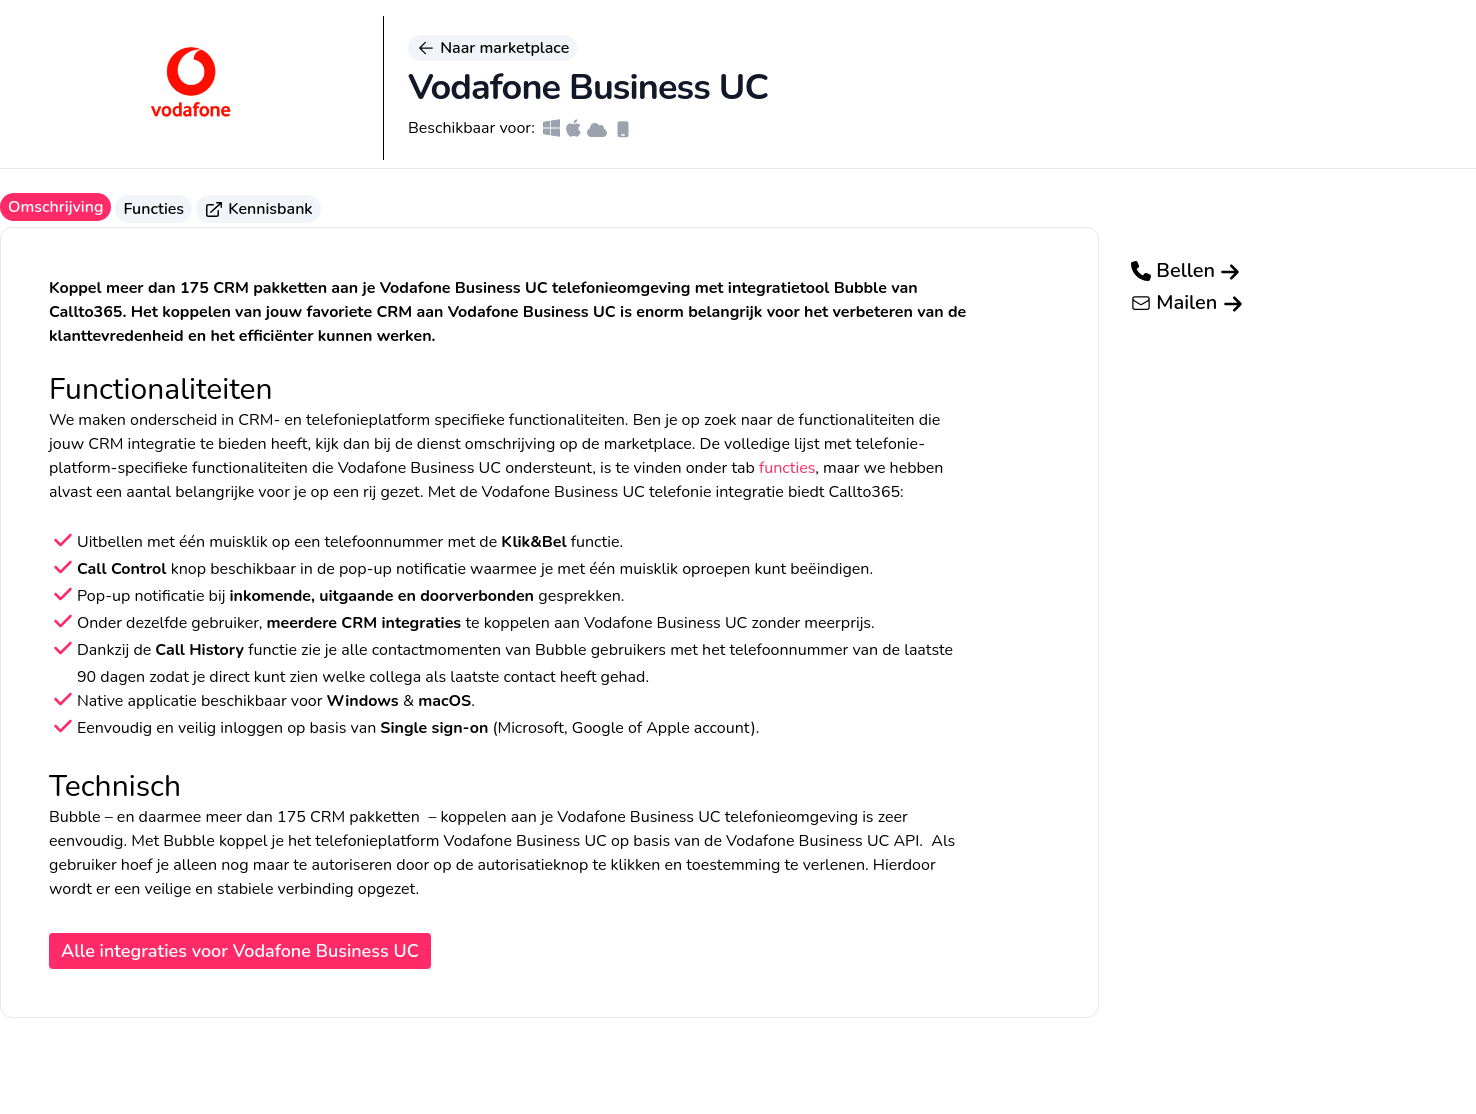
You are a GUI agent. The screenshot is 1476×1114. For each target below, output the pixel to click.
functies (787, 468)
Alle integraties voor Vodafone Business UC (240, 951)
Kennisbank (258, 209)
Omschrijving (55, 207)
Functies (153, 209)
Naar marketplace (492, 48)
